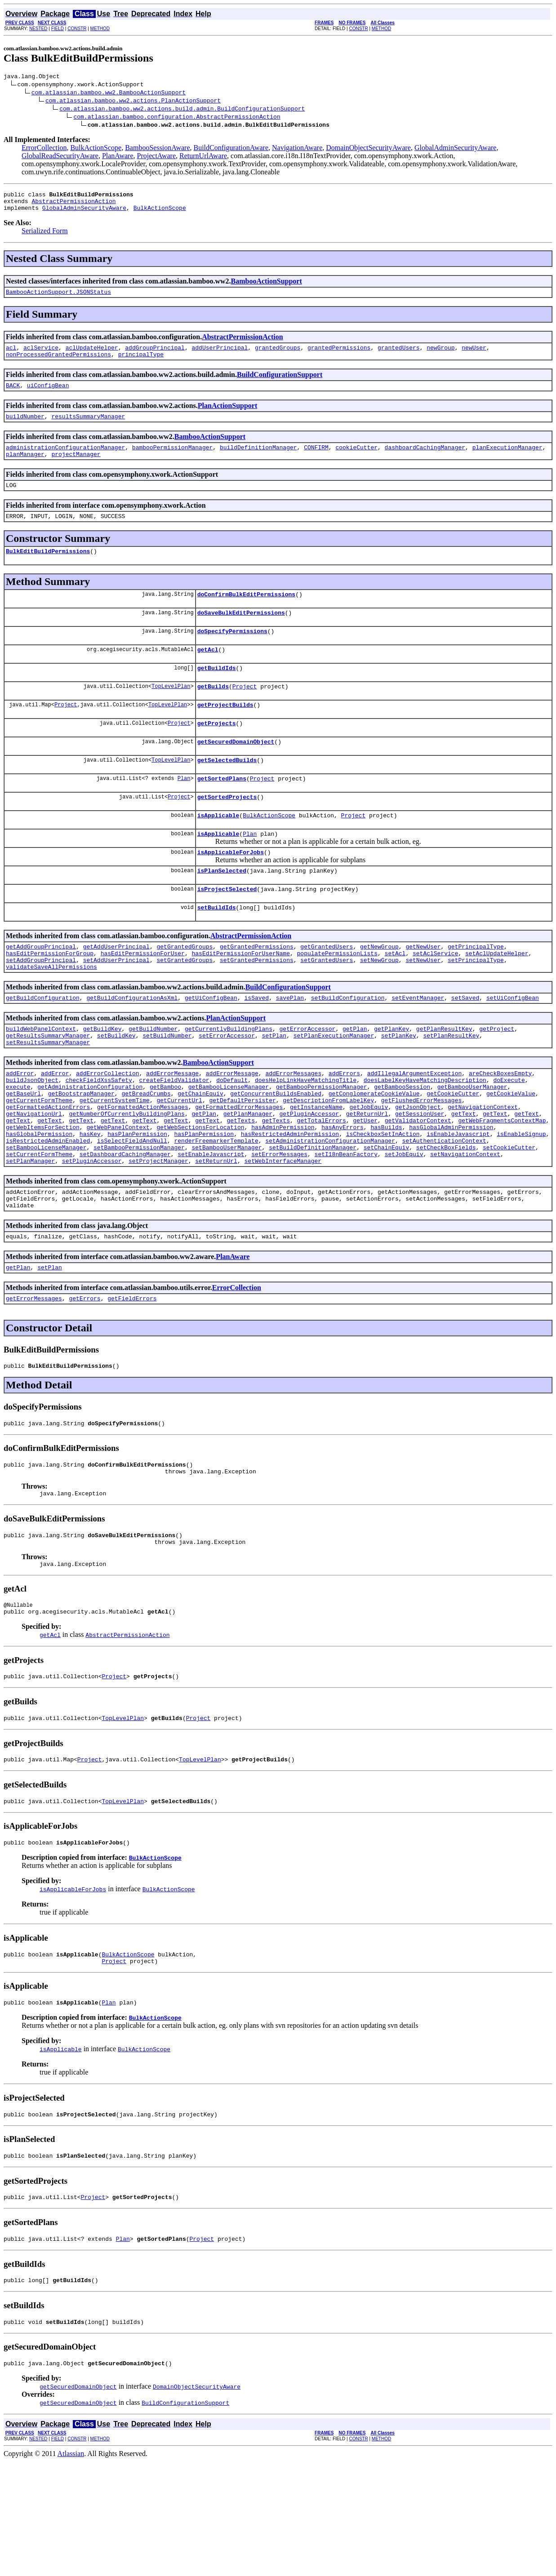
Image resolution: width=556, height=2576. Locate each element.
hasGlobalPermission (39, 1201)
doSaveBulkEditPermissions (241, 634)
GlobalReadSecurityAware (60, 157)
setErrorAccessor (227, 1088)
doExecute (509, 1136)
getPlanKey (391, 1080)
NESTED (38, 28)
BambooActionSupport (266, 286)
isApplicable (218, 851)
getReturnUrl (367, 1177)
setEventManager (417, 1047)
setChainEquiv (386, 1217)
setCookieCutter (509, 1217)
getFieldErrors (131, 1379)
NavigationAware (297, 149)
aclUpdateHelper (92, 355)
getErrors (84, 1379)
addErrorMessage (172, 1128)
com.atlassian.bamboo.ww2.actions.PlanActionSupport (133, 102)
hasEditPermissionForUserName (240, 999)
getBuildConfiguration (43, 1047)
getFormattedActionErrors (48, 1169)
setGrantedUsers (326, 1007)
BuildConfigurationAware (230, 149)
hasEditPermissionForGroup (49, 999)
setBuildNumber (166, 1088)
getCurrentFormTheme (39, 1161)
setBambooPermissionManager (139, 1217)
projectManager (75, 469)
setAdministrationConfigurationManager (330, 1209)
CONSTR (76, 28)
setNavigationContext (465, 1225)
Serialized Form (45, 236)
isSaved (256, 1047)
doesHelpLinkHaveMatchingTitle (305, 1136)
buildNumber (25, 428)
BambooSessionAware (157, 149)
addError (20, 1128)
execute (18, 1144)
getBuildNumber (153, 1080)
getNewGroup (379, 991)
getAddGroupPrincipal (41, 991)
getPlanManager (247, 1177)
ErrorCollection (44, 149)
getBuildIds (216, 693)
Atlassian (71, 2568)
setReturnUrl (216, 1233)
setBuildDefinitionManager (312, 1217)
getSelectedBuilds (227, 792)
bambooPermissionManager (172, 461)
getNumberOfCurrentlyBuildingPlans (126, 1177)
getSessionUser (419, 1177)
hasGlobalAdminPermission (451, 1193)
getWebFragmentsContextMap (502, 1185)
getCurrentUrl (179, 1161)
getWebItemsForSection (43, 1193)
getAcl (207, 673)
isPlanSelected (221, 911)
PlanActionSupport (227, 416)
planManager (25, 469)
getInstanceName (316, 1169)
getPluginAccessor (309, 1177)
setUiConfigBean (512, 1047)
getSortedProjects (227, 832)
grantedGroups (277, 355)
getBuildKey (102, 1080)
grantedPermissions (338, 355)
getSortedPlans (221, 812)
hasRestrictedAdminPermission (290, 1201)
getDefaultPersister (242, 1161)
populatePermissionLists (337, 999)
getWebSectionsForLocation (200, 1193)
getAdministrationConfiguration (89, 1144)
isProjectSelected (227, 931)
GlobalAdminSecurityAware (455, 149)
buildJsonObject (32, 1136)
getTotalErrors (321, 1185)
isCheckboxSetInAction (383, 1201)
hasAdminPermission (282, 1193)
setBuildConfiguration (348, 1047)
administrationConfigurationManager (65, 461)
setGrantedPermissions (257, 1007)
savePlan (290, 1047)
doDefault (232, 1136)
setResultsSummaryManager (48, 1096)
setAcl (394, 999)
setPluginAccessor (92, 1233)
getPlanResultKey (444, 1080)
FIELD (57, 28)
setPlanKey (398, 1088)
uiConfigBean (48, 396)
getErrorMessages (34, 1379)
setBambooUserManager (226, 1217)
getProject (496, 1080)
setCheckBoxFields (446, 1217)
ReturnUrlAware (203, 157)
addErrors (344, 1128)
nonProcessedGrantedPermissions (58, 363)
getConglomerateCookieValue (374, 1152)
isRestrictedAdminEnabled (48, 1209)
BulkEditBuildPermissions (48, 570)
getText (463, 1177)
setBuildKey (116, 1088)
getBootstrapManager (81, 1152)
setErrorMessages (279, 1225)
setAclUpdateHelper (496, 999)
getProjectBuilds (225, 733)
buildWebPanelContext (41, 1080)
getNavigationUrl (34, 1177)
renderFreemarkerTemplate (216, 1209)
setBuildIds (216, 950)
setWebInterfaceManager (282, 1233)
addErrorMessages (293, 1128)
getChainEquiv (200, 1152)
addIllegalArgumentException (414, 1128)
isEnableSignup (521, 1201)
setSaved (465, 1047)
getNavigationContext (483, 1169)
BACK (13, 396)
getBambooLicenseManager (228, 1144)
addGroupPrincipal (155, 355)
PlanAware (117, 157)
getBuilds (213, 713)
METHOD (100, 28)
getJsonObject (417, 1169)
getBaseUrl (23, 1152)
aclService (40, 355)
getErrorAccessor (307, 1080)
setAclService (435, 999)
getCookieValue (510, 1152)
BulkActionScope (95, 149)
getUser (365, 1185)
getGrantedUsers (326, 991)
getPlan (354, 1080)
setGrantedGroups (184, 1007)
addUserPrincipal (219, 355)
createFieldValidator (174, 1136)
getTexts (241, 1185)
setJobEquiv (403, 1225)
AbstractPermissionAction (73, 205)
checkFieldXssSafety (99, 1136)
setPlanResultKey (451, 1088)
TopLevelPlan (170, 713)
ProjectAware (156, 157)
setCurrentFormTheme (39, 1225)
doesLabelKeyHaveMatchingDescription (425, 1136)
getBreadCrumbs (145, 1152)
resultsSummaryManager (88, 428)
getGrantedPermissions (257, 991)
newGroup (440, 355)
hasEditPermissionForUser (143, 999)
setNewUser (422, 1007)
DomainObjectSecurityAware (368, 149)
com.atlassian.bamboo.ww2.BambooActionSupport (108, 93)
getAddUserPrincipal (116, 991)
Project (244, 713)
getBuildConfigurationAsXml (132, 1047)
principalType (141, 363)
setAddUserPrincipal (116, 1007)
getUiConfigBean (211, 1047)
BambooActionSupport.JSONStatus (58, 298)
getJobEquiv (368, 1169)
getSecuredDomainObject (236, 772)
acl (11, 355)
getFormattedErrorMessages (239, 1169)
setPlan (274, 1088)
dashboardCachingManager (424, 461)
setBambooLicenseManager (46, 1217)
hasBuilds (386, 1193)
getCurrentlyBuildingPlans (228, 1080)
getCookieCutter (453, 1152)
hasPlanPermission (137, 1201)
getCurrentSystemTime (115, 1161)
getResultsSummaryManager (48, 1088)
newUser (474, 355)
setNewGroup (379, 1007)
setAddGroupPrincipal (41, 1007)
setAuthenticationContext (444, 1209)
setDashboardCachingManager (125, 1225)
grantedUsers (399, 355)
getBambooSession (402, 1144)
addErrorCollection (107, 1128)
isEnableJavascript (458, 1201)
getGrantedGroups (184, 991)
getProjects (216, 753)
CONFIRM (316, 461)
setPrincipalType (476, 1007)
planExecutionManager (507, 461)
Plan (184, 812)
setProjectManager (158, 1233)
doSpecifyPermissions (232, 654)
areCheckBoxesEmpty (500, 1128)
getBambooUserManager (472, 1144)
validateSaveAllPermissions (51, 1015)
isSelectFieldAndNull (132, 1209)
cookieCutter (356, 461)
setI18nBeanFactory (345, 1225)
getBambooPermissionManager (321, 1144)
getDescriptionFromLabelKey (328, 1161)
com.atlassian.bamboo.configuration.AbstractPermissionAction (176, 118)
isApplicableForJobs (230, 891)
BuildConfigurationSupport (279, 384)
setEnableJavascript (211, 1225)
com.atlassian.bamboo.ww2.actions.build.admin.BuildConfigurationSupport (182, 110)
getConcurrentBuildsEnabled (275, 1152)
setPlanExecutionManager (334, 1088)
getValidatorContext (418, 1185)
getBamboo (165, 1144)
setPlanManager (30, 1233)
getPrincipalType (476, 991)
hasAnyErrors (342, 1193)
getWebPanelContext (117, 1193)
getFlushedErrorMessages (421, 1161)
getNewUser (422, 991)
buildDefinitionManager (258, 461)
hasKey (90, 1201)
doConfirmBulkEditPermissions (246, 614)
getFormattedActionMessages (142, 1169)
